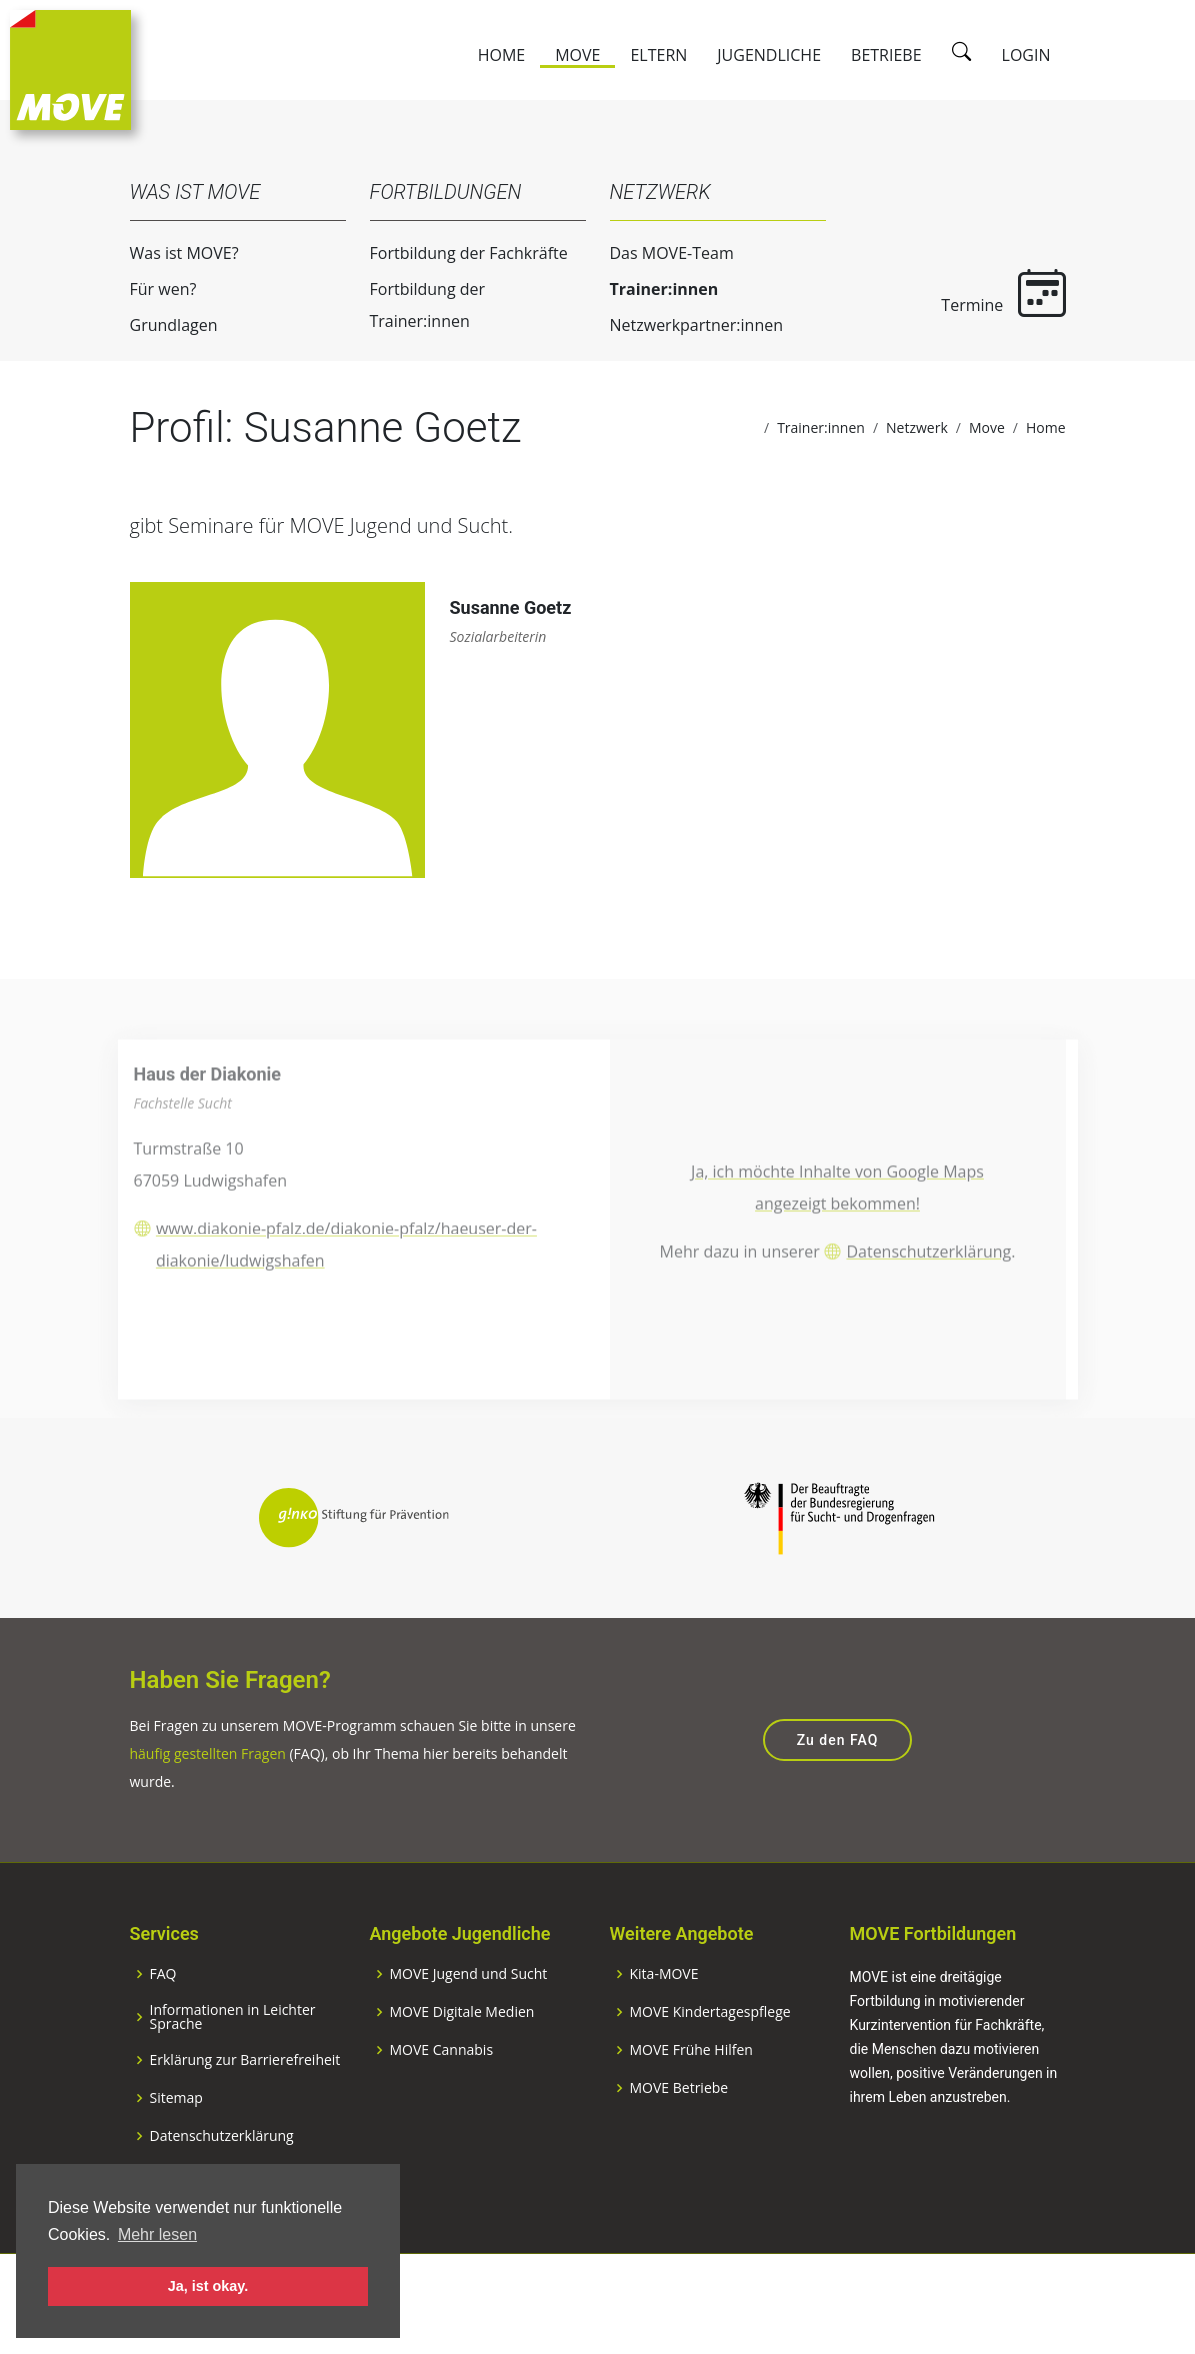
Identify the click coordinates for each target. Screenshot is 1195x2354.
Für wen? (153, 289)
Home (502, 55)
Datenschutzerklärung (928, 1299)
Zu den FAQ (838, 1796)
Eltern (658, 55)
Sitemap (176, 2153)
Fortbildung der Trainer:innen (418, 305)
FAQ (163, 2029)
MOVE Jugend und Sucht (469, 2029)
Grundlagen (164, 325)
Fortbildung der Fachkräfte (459, 253)
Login (1026, 55)
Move (577, 55)
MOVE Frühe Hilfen (691, 2105)
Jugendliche (769, 55)
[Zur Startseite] (70, 68)
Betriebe (886, 55)
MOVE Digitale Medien (462, 2067)
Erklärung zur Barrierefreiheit (245, 2115)
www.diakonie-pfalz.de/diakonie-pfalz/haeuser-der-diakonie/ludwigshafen (346, 1291)
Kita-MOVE (664, 2029)
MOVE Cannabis (442, 2105)
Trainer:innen (654, 289)
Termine (994, 292)
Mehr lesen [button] (157, 2234)
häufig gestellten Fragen (208, 1809)
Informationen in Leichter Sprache (233, 2072)
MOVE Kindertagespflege (710, 2067)
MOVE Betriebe (679, 2143)
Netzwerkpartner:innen (686, 325)
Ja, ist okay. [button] (208, 2286)
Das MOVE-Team (662, 253)
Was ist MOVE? (174, 253)
